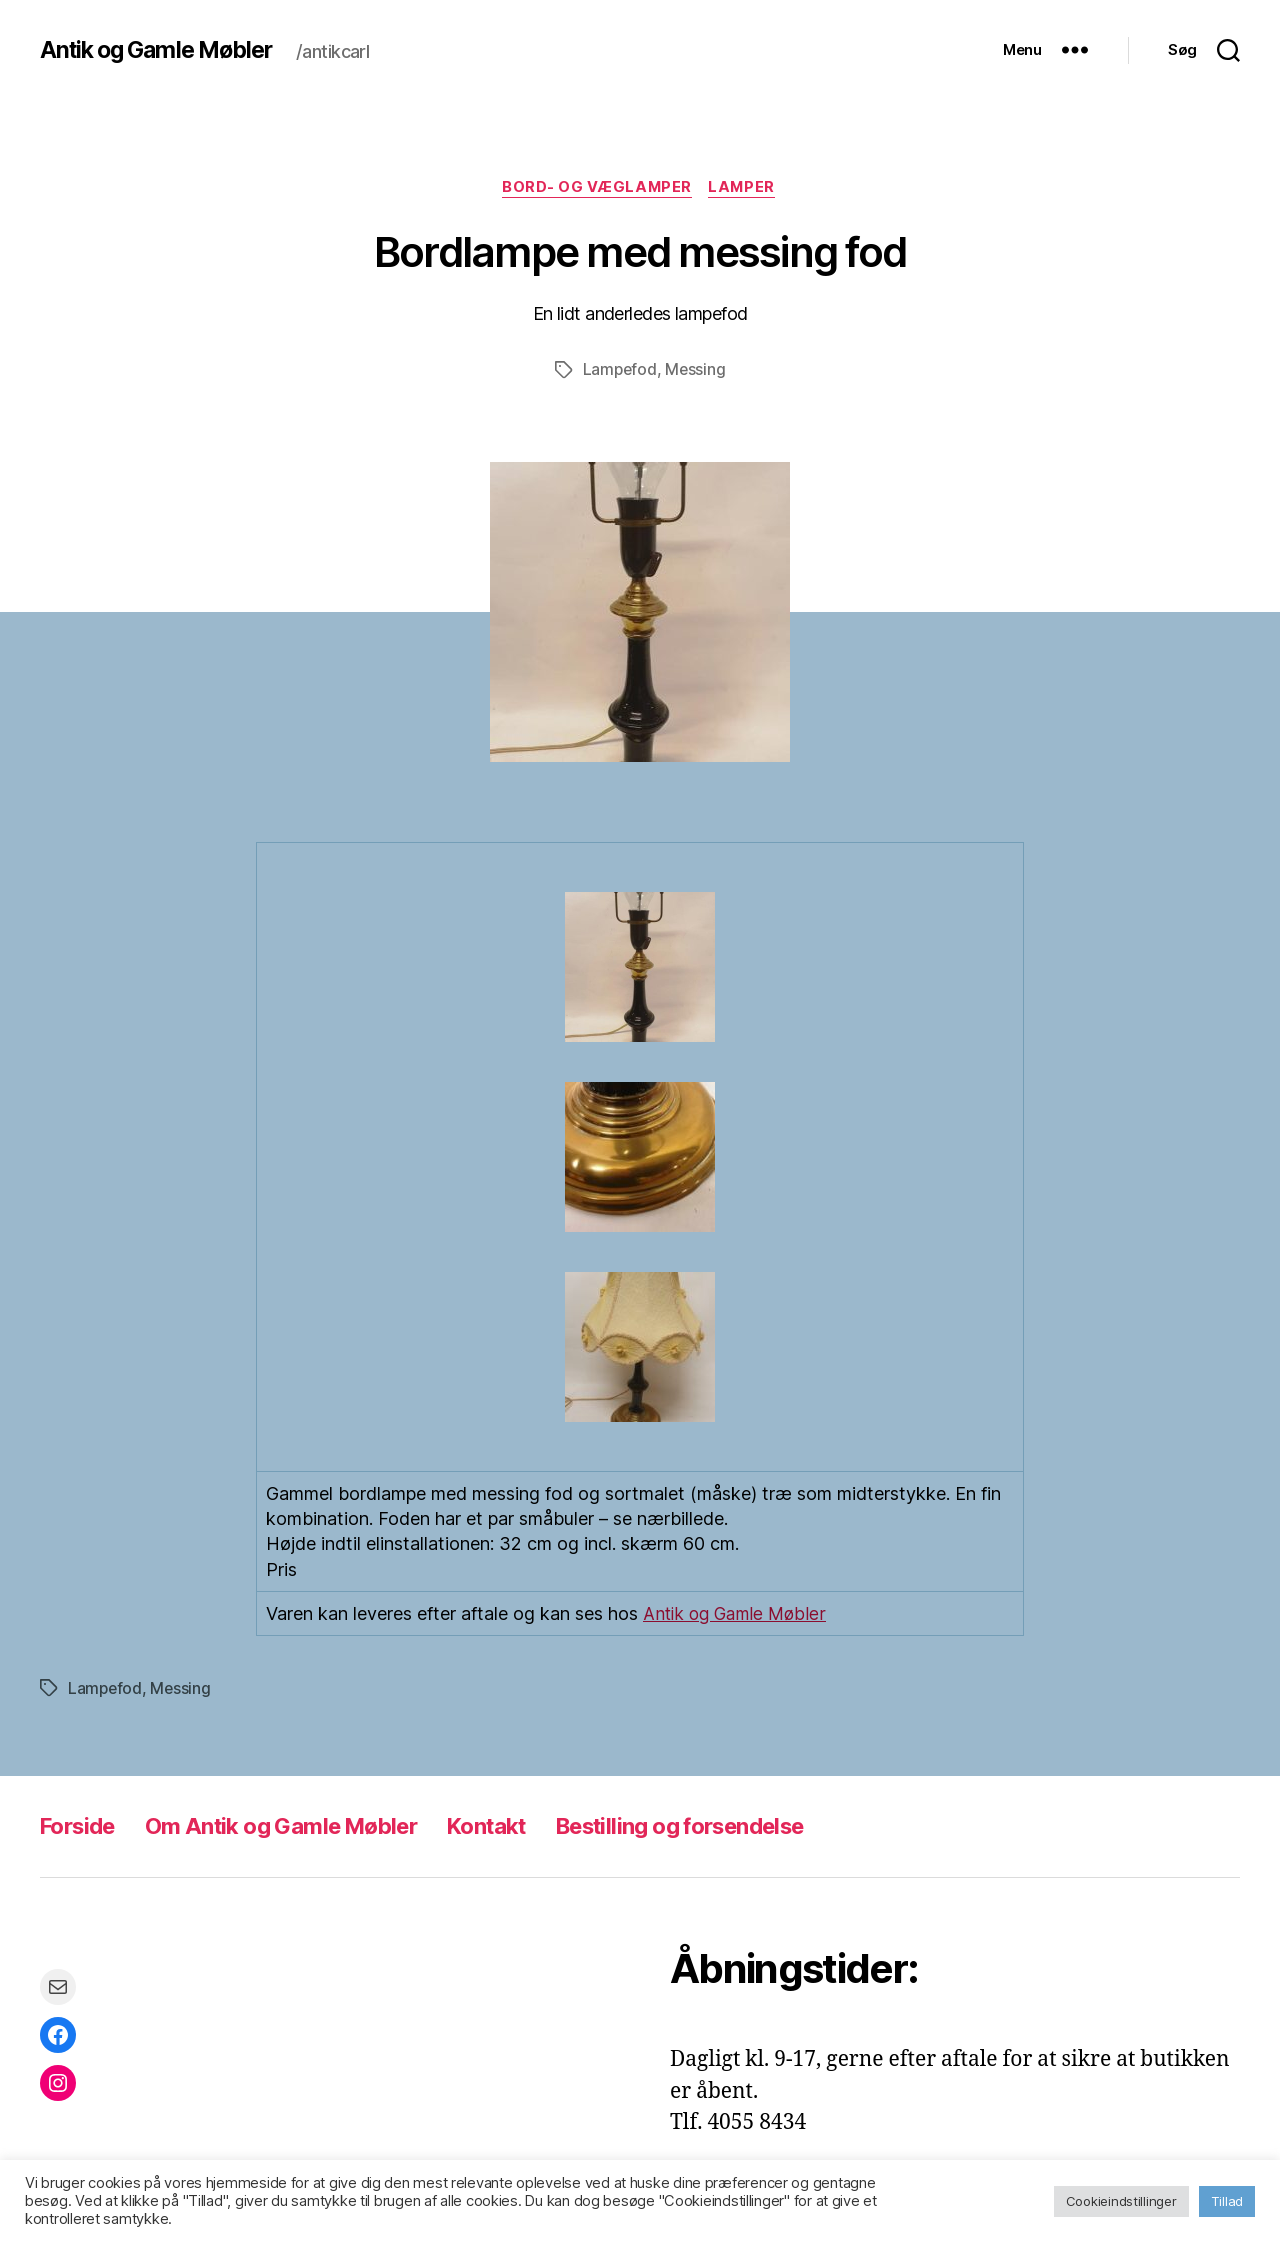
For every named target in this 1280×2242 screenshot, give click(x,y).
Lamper (745, 189)
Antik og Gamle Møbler (163, 50)
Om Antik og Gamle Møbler (301, 1826)
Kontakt (524, 1826)
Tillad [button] (1227, 2201)
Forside (81, 1826)
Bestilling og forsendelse (737, 1826)
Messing (696, 372)
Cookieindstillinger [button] (1121, 2201)
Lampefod (619, 372)
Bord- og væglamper (596, 189)
